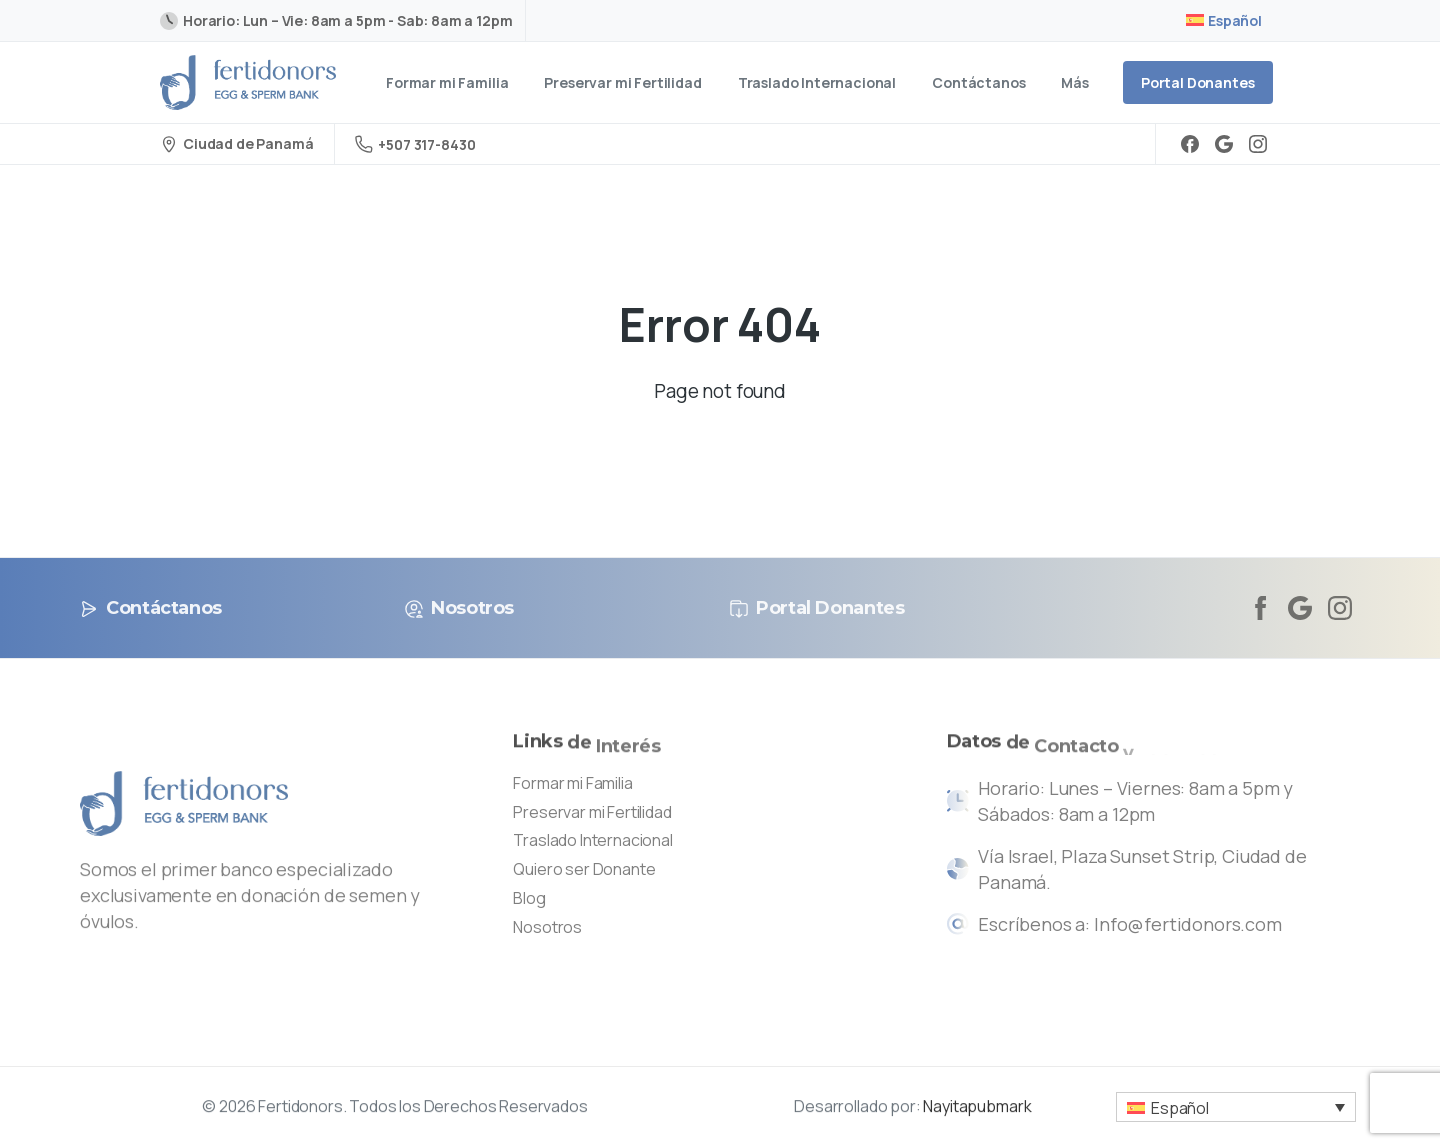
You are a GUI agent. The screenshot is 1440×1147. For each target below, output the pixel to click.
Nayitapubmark (977, 1112)
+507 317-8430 (415, 144)
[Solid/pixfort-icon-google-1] (1300, 606)
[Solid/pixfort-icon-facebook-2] (1260, 606)
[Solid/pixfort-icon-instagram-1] (1340, 606)
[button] (1236, 1107)
